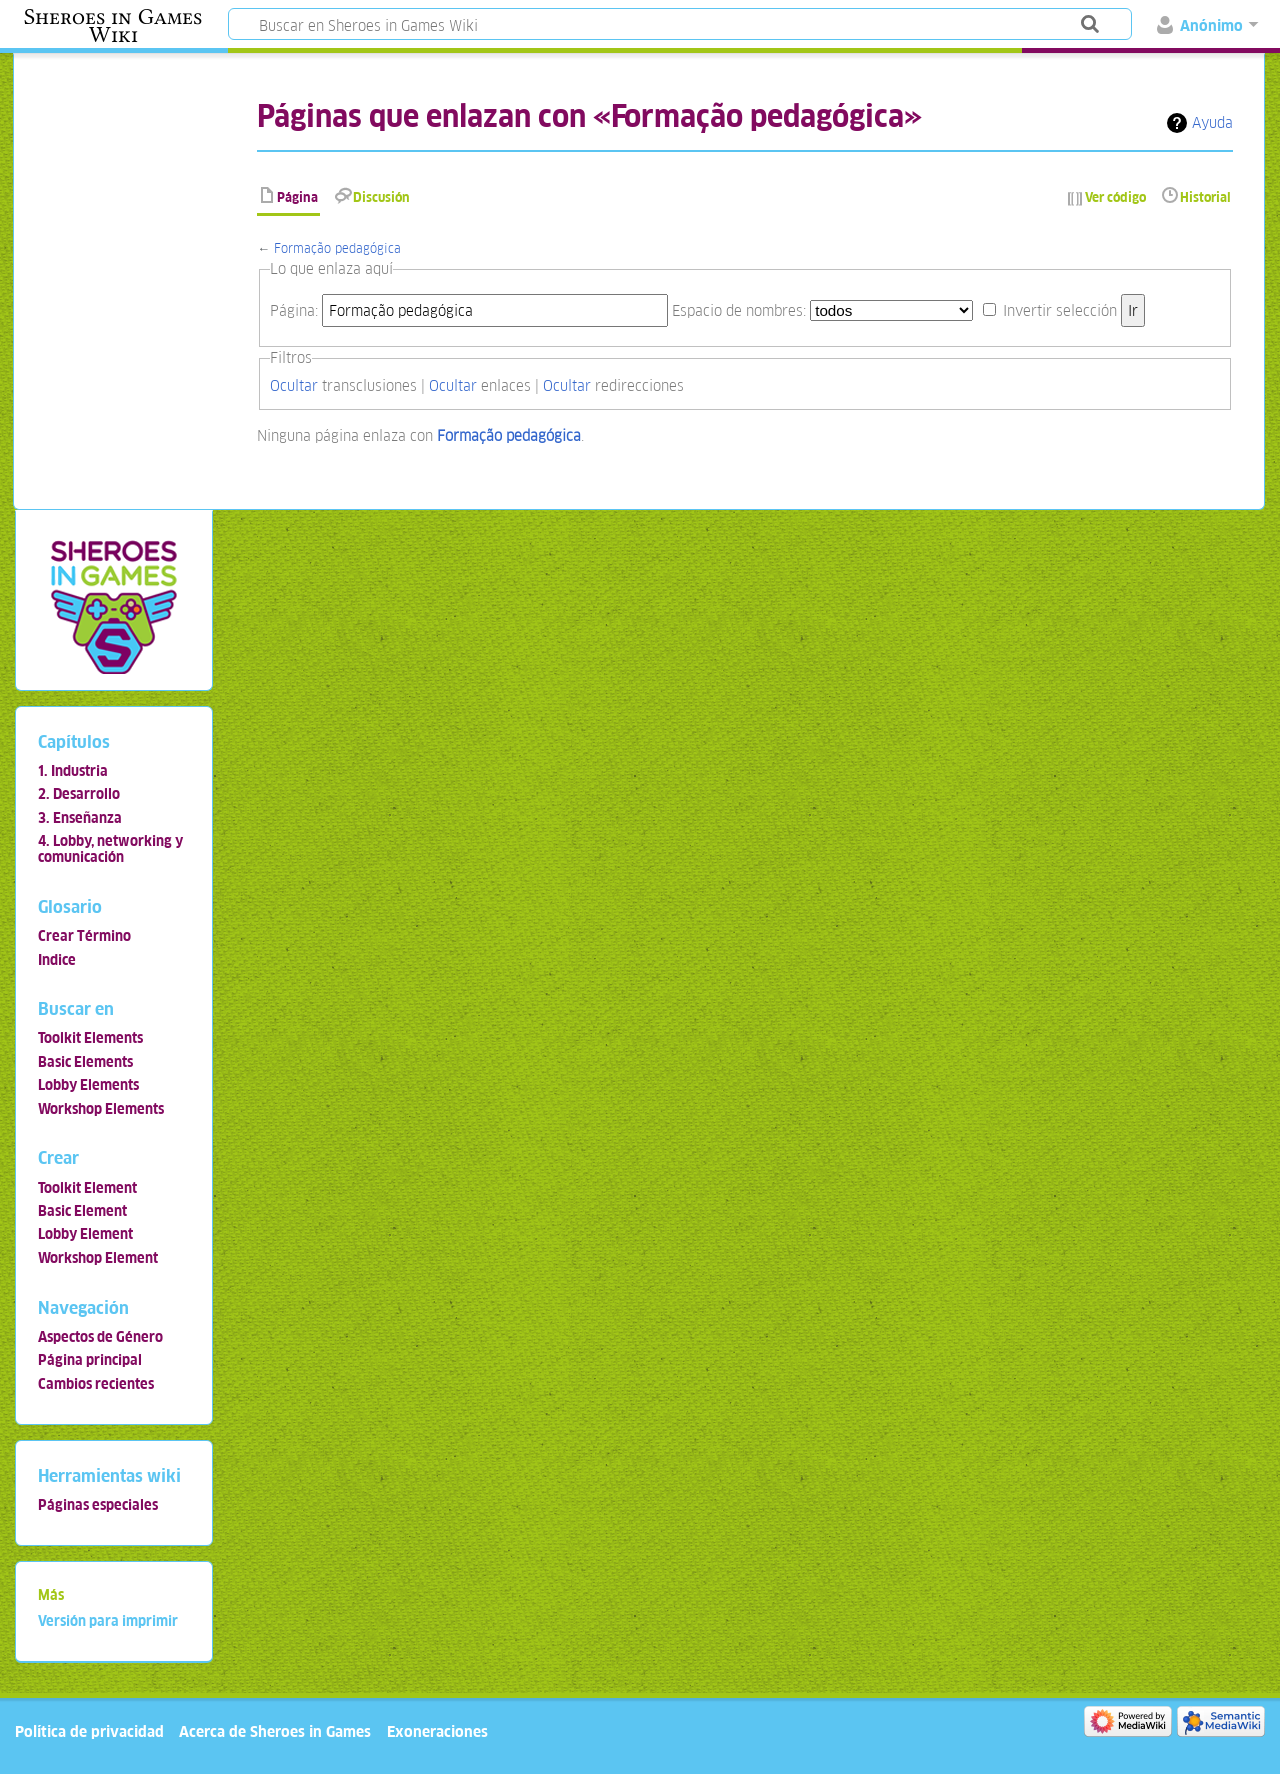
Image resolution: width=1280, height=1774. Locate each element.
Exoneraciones (437, 1731)
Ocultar (294, 385)
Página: (294, 310)
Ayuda (1212, 122)
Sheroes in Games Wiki (113, 26)
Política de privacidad (89, 1731)
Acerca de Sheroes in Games (275, 1731)
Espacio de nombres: (739, 310)
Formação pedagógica (337, 248)
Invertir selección (1060, 310)
